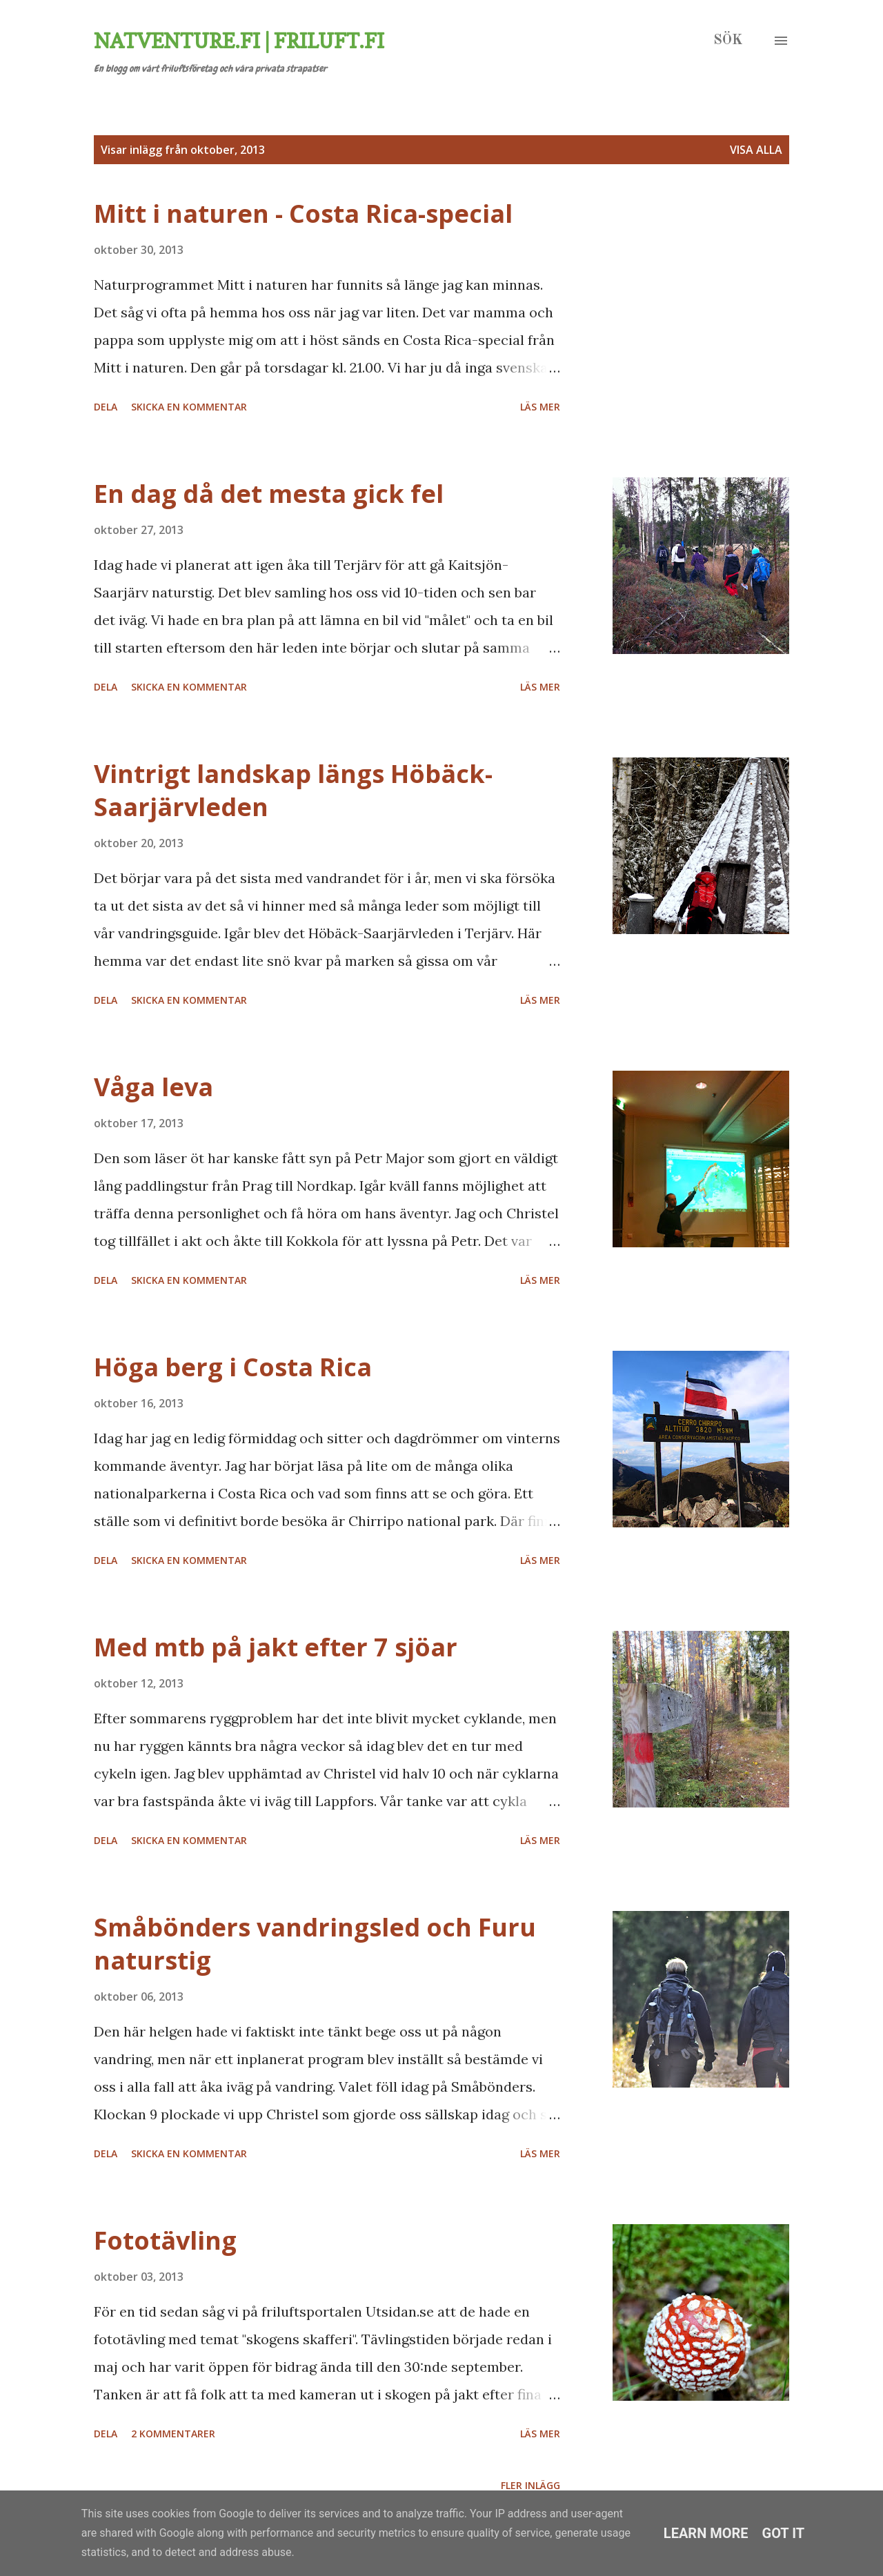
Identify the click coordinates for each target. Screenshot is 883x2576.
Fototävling (165, 2240)
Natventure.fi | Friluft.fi (239, 40)
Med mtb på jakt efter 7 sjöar (275, 1647)
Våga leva (153, 1087)
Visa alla (756, 149)
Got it (783, 2533)
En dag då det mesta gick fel (269, 494)
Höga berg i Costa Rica (233, 1367)
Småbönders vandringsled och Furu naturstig (315, 1943)
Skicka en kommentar (189, 406)
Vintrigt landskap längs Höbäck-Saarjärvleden (293, 790)
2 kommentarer (173, 2433)
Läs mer (540, 406)
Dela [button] (105, 406)
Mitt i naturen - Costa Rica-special (303, 213)
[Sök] (727, 40)
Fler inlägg (530, 2485)
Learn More (706, 2533)
